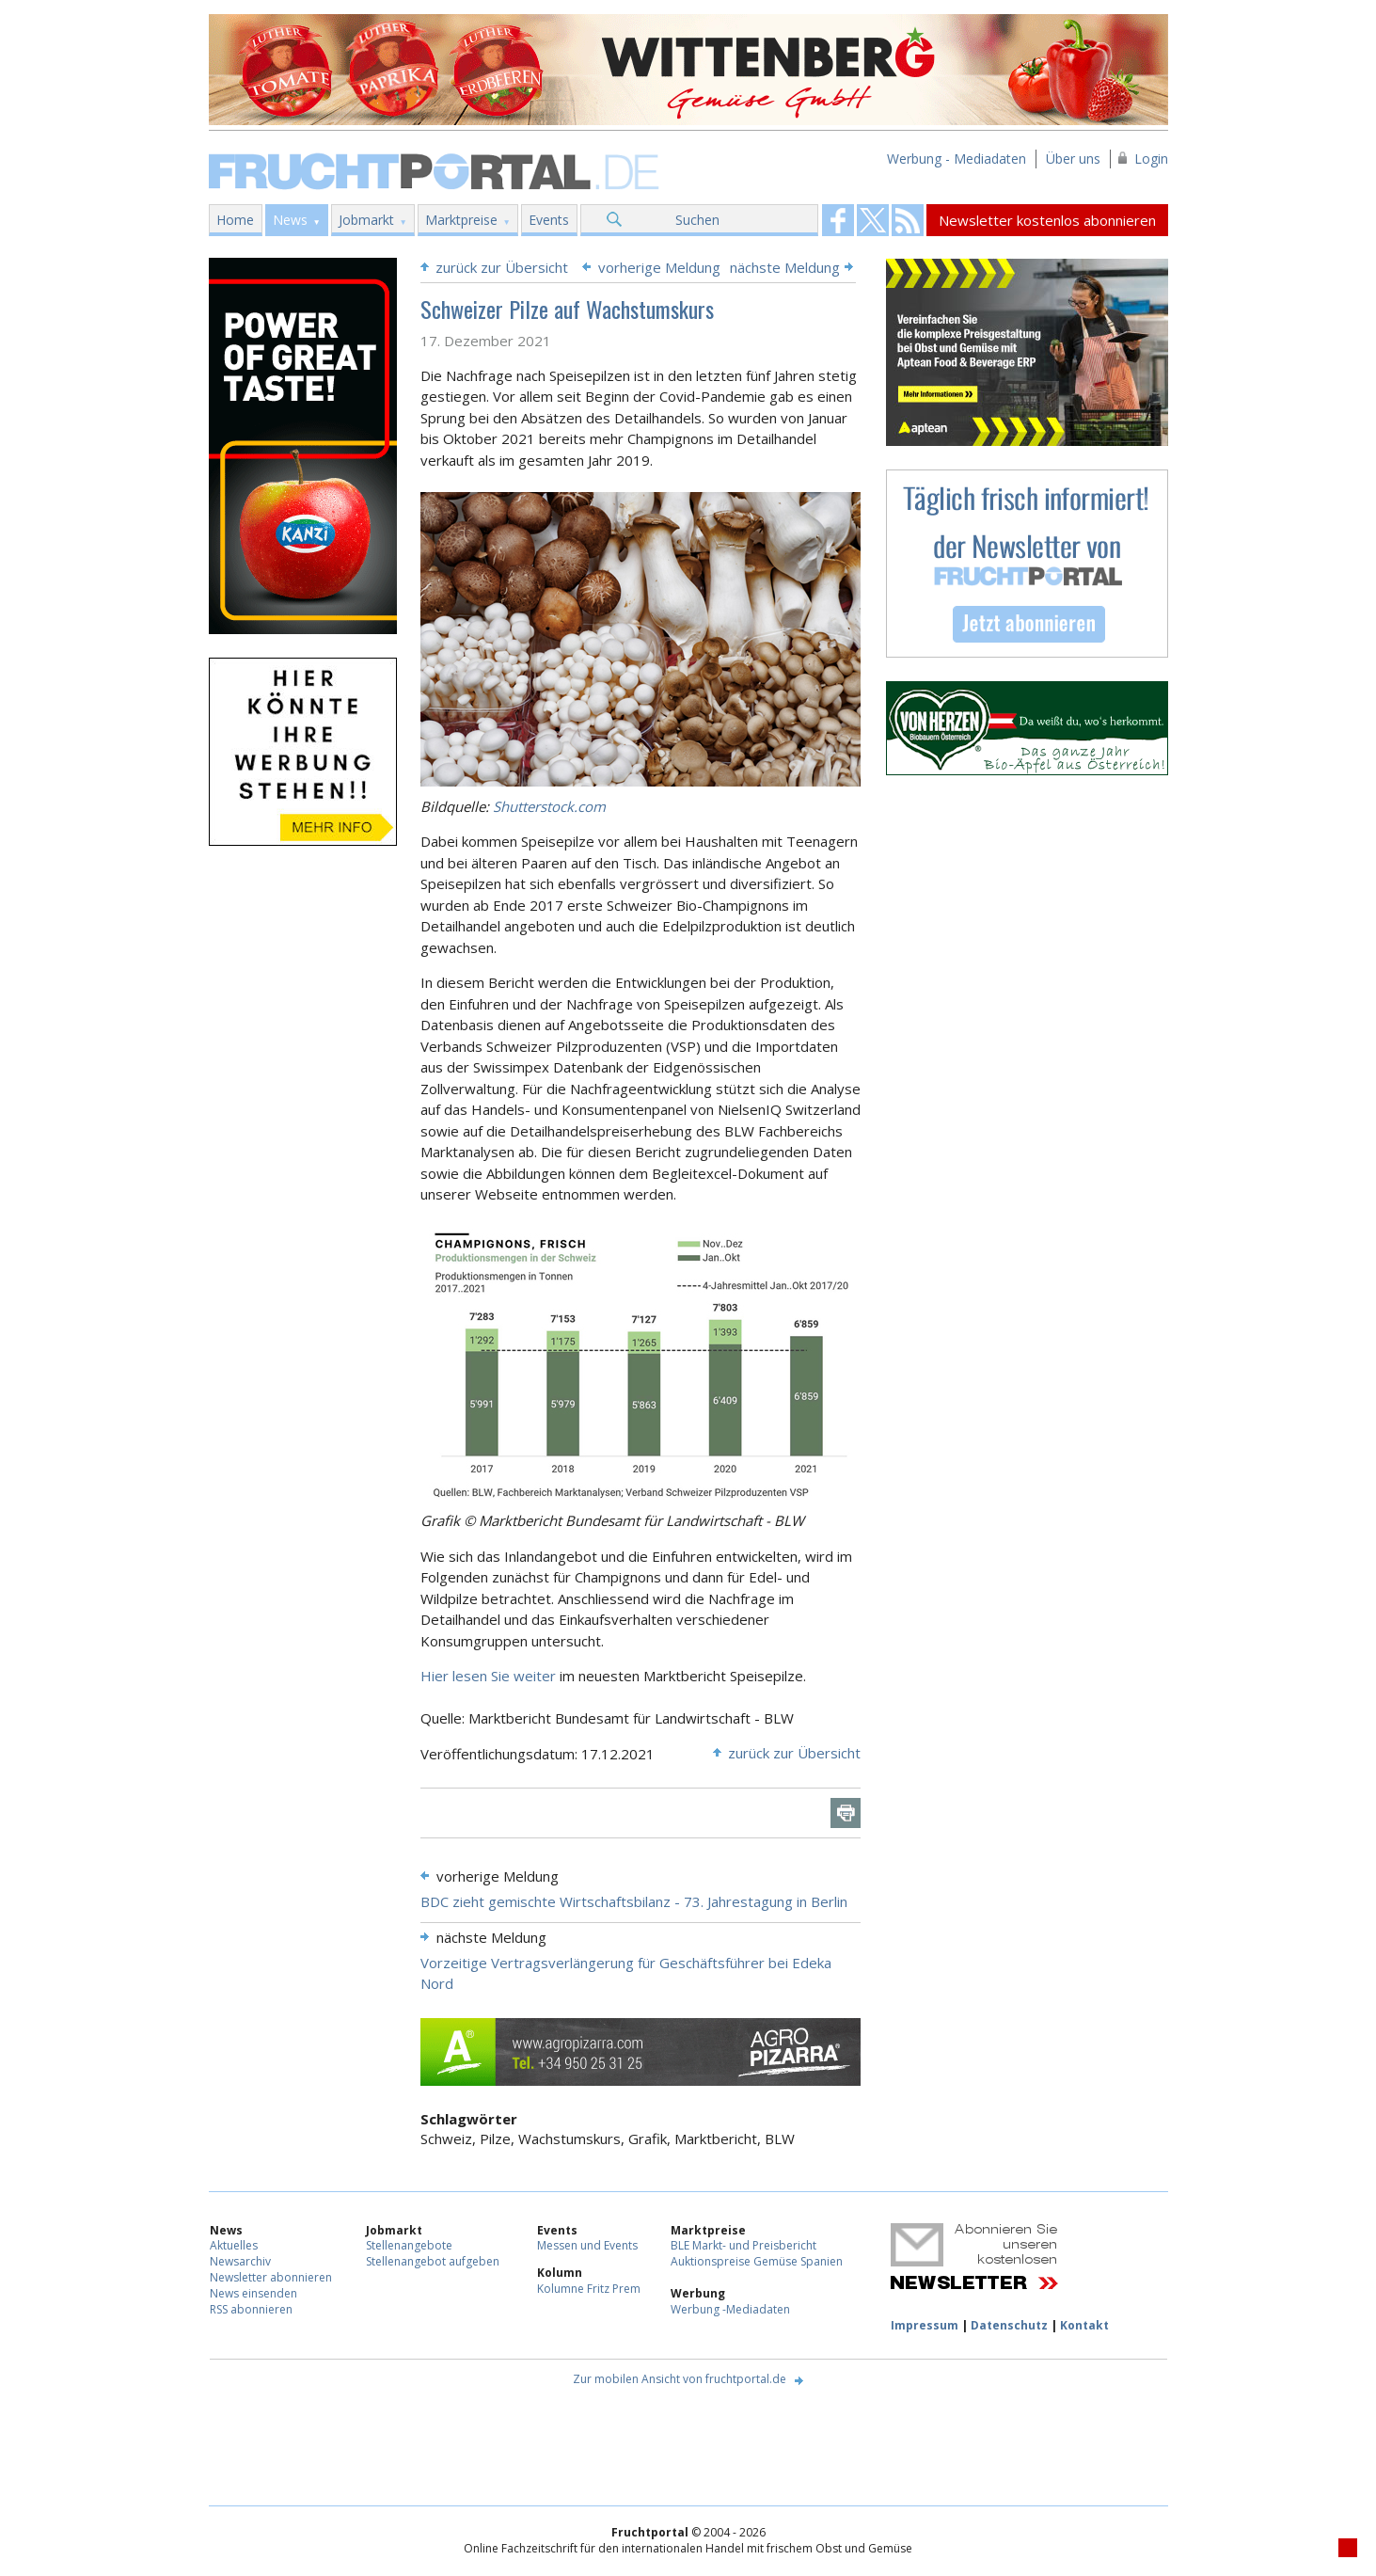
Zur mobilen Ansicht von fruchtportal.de (679, 2379)
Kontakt (1084, 2325)
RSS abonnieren (251, 2309)
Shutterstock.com (549, 806)
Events (549, 220)
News (290, 220)
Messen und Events (587, 2245)
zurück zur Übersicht (501, 267)
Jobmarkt (366, 220)
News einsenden (253, 2293)
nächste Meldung (785, 267)
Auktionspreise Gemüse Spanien (757, 2261)
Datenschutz (1009, 2325)
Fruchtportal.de (436, 170)
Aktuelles (234, 2245)
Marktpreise (461, 220)
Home (235, 220)
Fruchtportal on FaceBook (838, 220)
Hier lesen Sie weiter (490, 1675)
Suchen (697, 220)
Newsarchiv (240, 2261)
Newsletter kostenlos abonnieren (1047, 220)
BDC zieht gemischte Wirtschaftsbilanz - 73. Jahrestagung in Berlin (633, 1901)
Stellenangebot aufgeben (432, 2261)
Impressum (924, 2325)
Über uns (1073, 158)
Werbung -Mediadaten (730, 2309)
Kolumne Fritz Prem (589, 2289)
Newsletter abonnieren (271, 2277)
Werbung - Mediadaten (956, 158)
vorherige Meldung (659, 267)
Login (1151, 158)
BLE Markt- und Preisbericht (743, 2245)
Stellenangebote (409, 2245)
